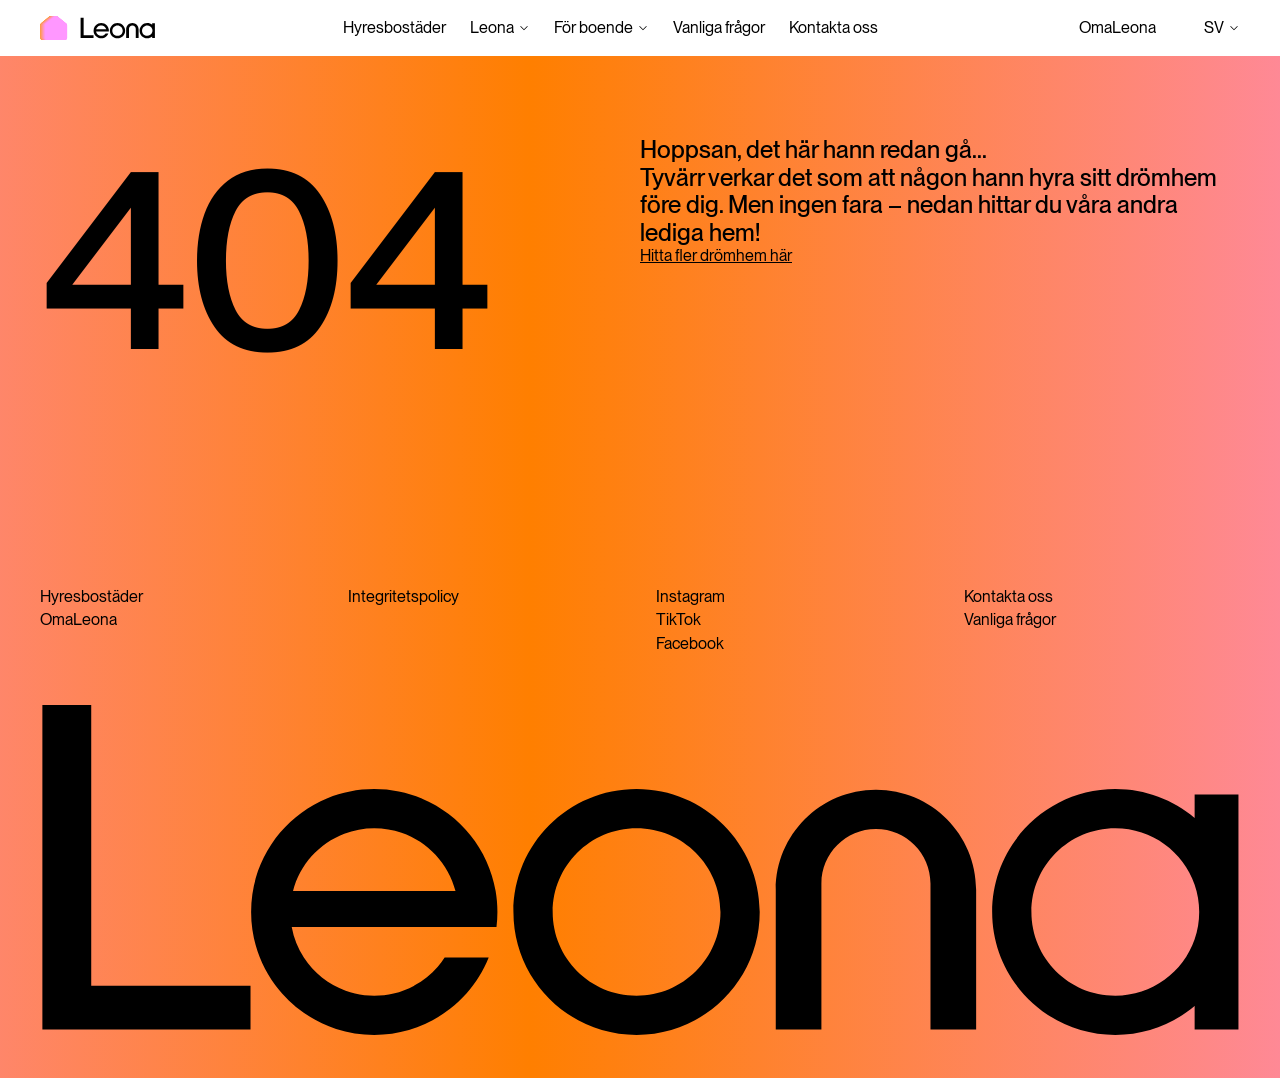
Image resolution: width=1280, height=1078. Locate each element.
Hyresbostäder (394, 27)
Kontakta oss (833, 27)
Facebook (690, 643)
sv (1222, 28)
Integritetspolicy (403, 596)
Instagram (690, 596)
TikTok (678, 619)
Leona (492, 27)
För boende (593, 27)
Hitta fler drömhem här (716, 255)
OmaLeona (1117, 27)
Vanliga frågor (719, 27)
